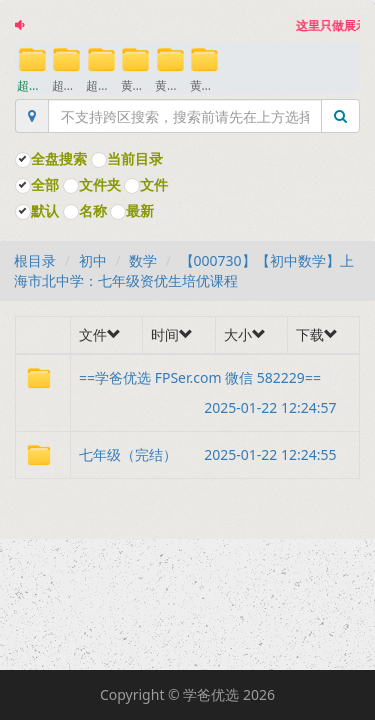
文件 (146, 184)
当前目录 (127, 158)
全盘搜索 (51, 158)
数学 (143, 260)
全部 (37, 184)
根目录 (35, 260)
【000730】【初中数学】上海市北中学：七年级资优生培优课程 (184, 270)
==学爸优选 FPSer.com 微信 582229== (215, 380)
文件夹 (92, 184)
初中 (93, 260)
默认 (37, 210)
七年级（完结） (215, 455)
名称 (85, 210)
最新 (132, 210)
